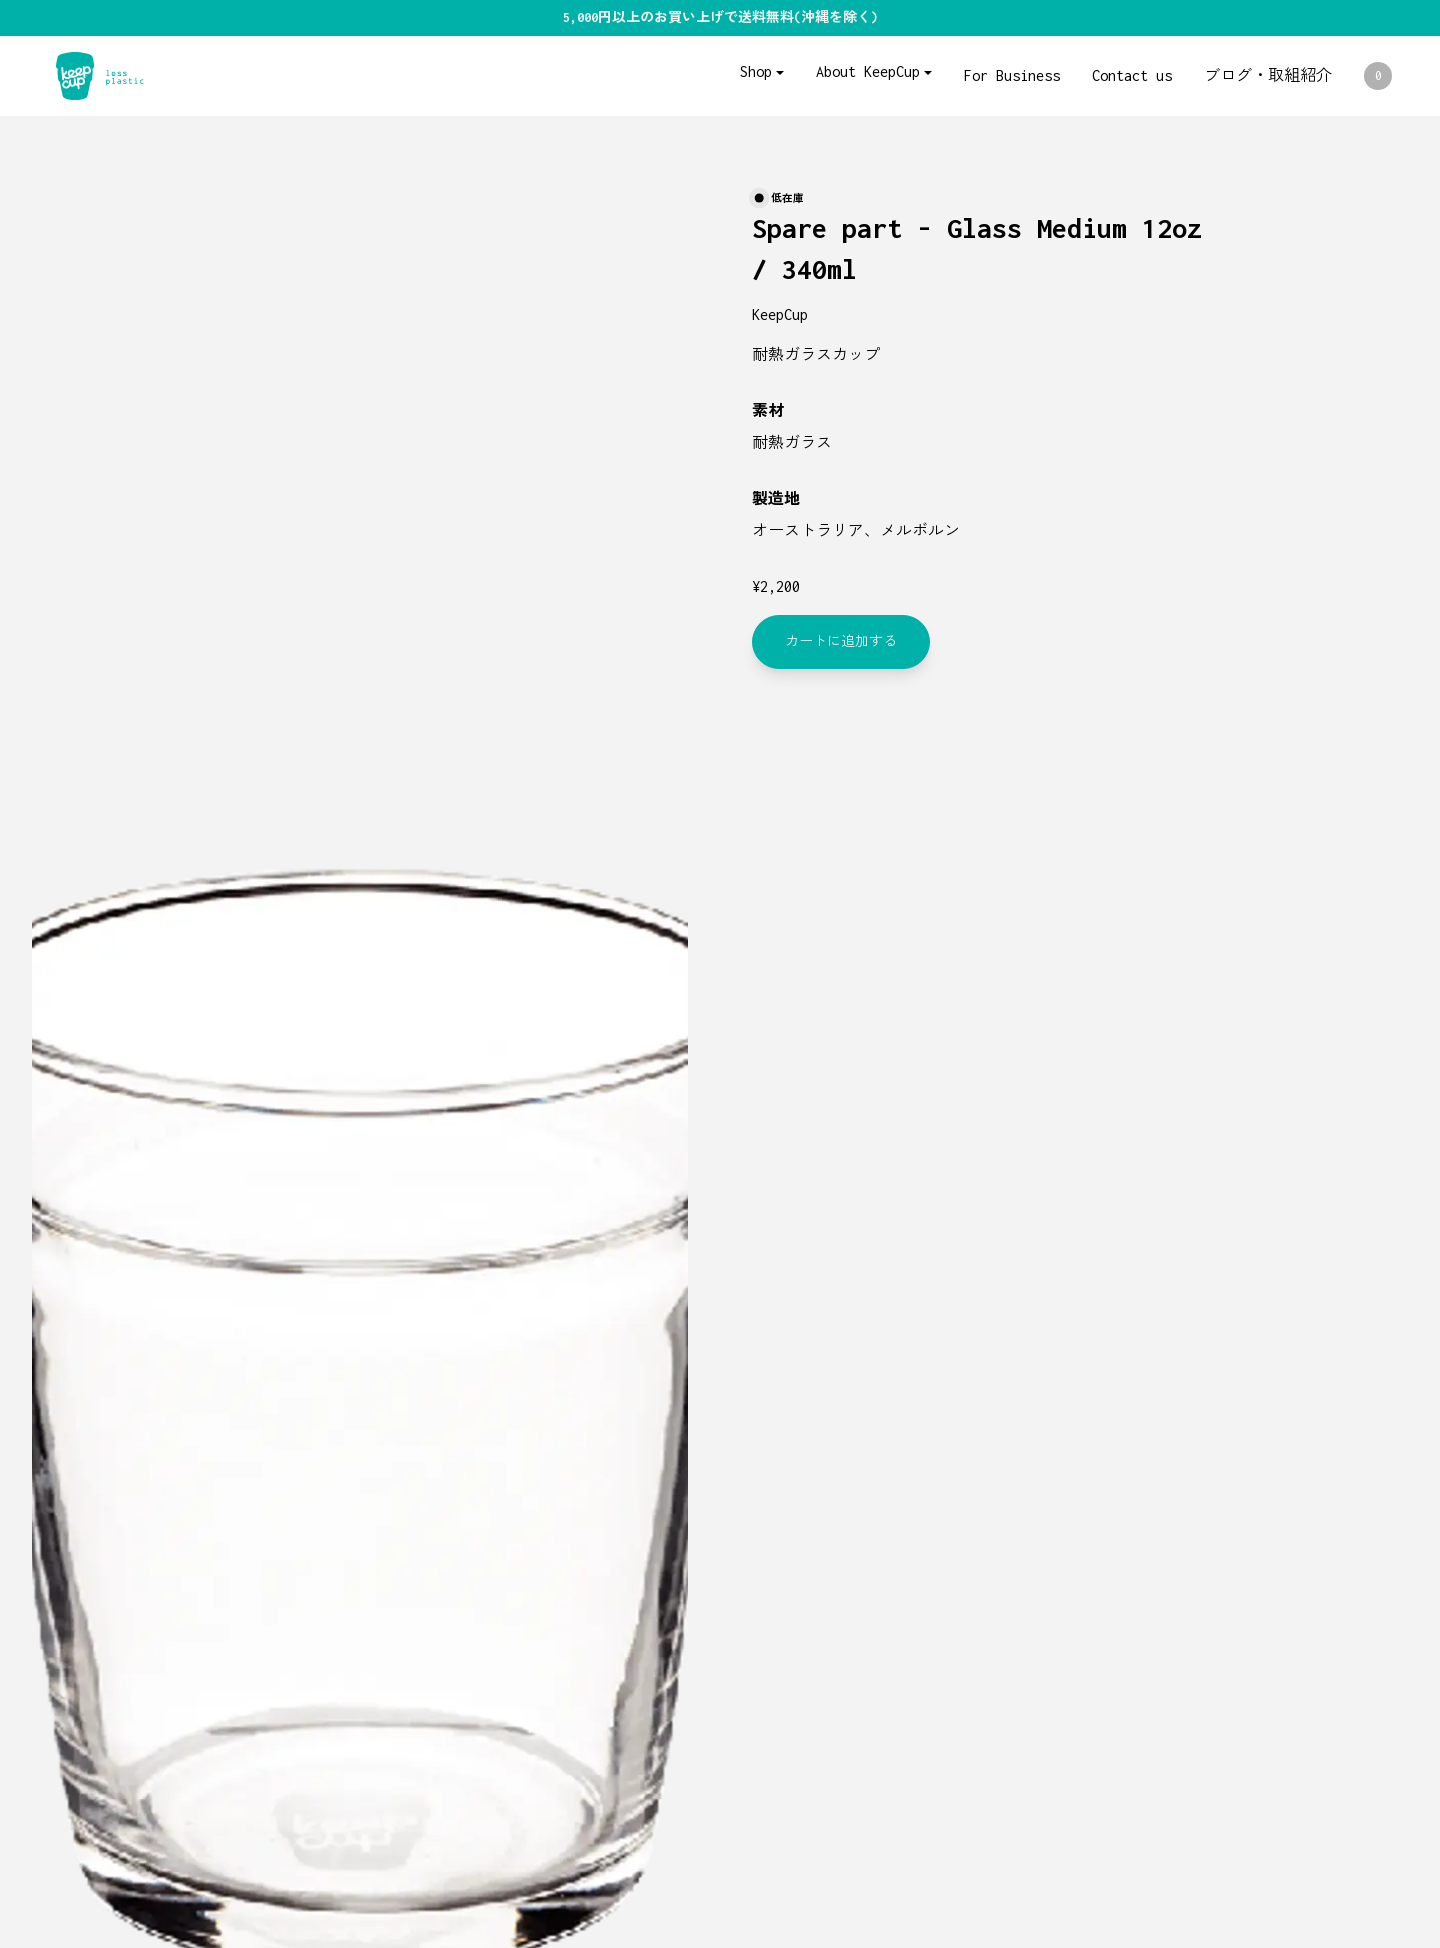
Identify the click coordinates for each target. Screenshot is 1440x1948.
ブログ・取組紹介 (1268, 75)
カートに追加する (841, 641)
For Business (1012, 75)
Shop (756, 71)
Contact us (1132, 75)
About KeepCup (868, 71)
